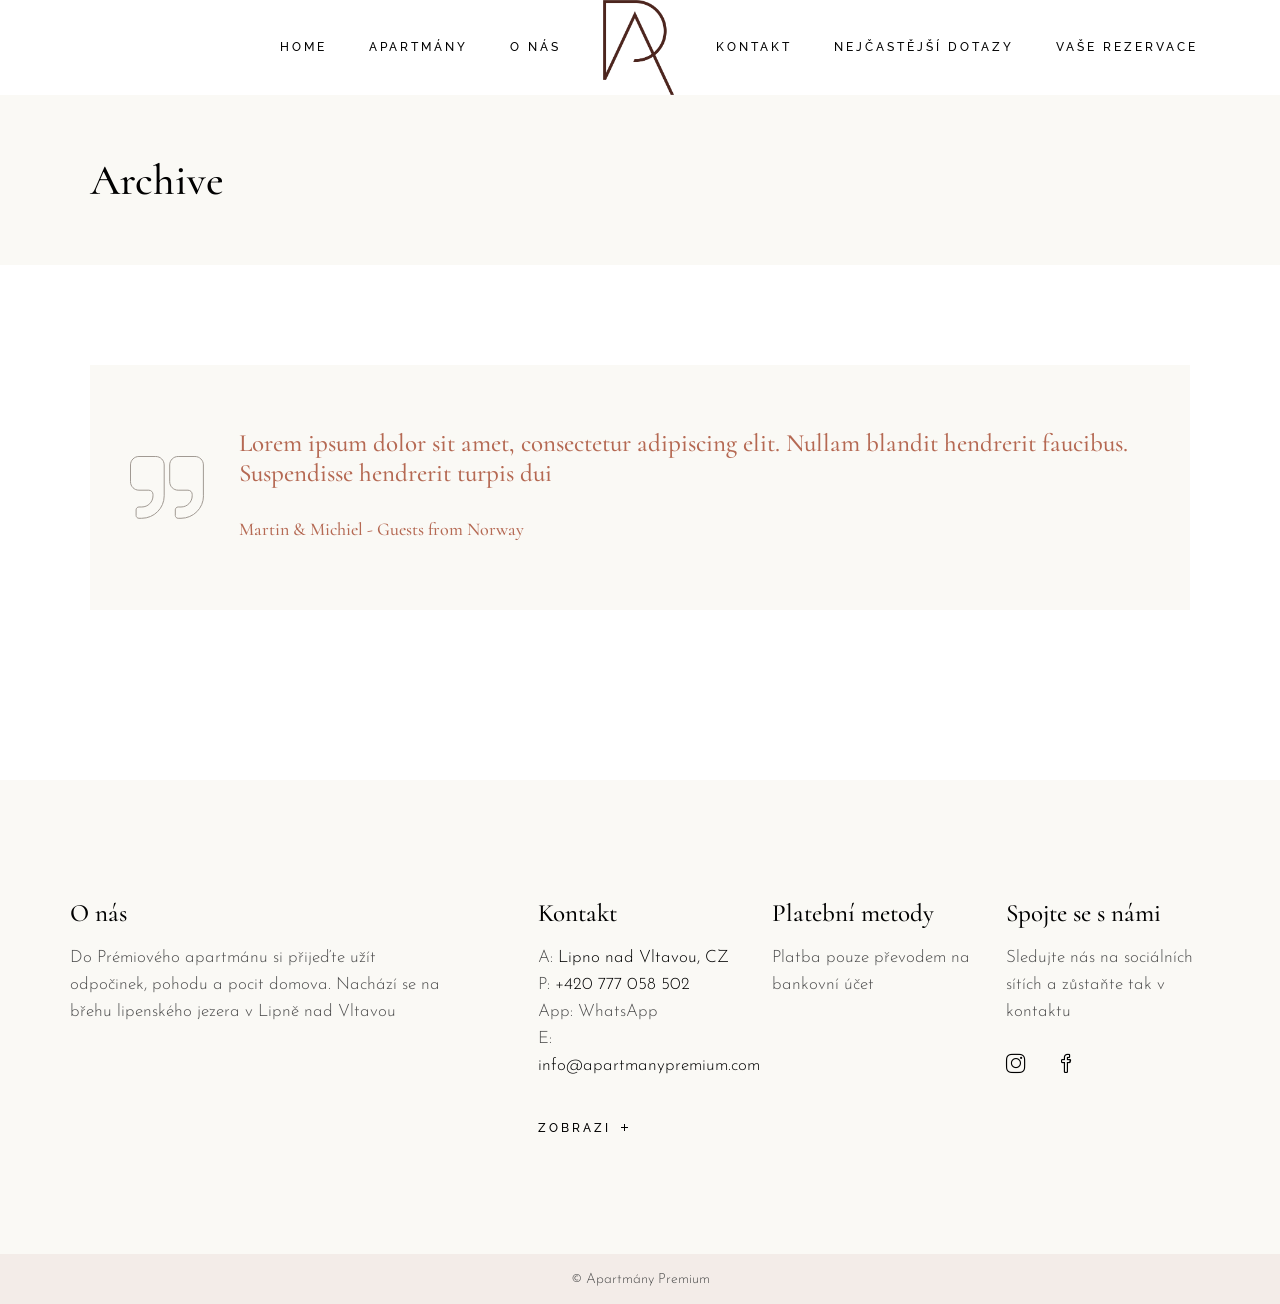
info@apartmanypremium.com (649, 1065)
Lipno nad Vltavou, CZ (643, 957)
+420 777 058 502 (622, 984)
